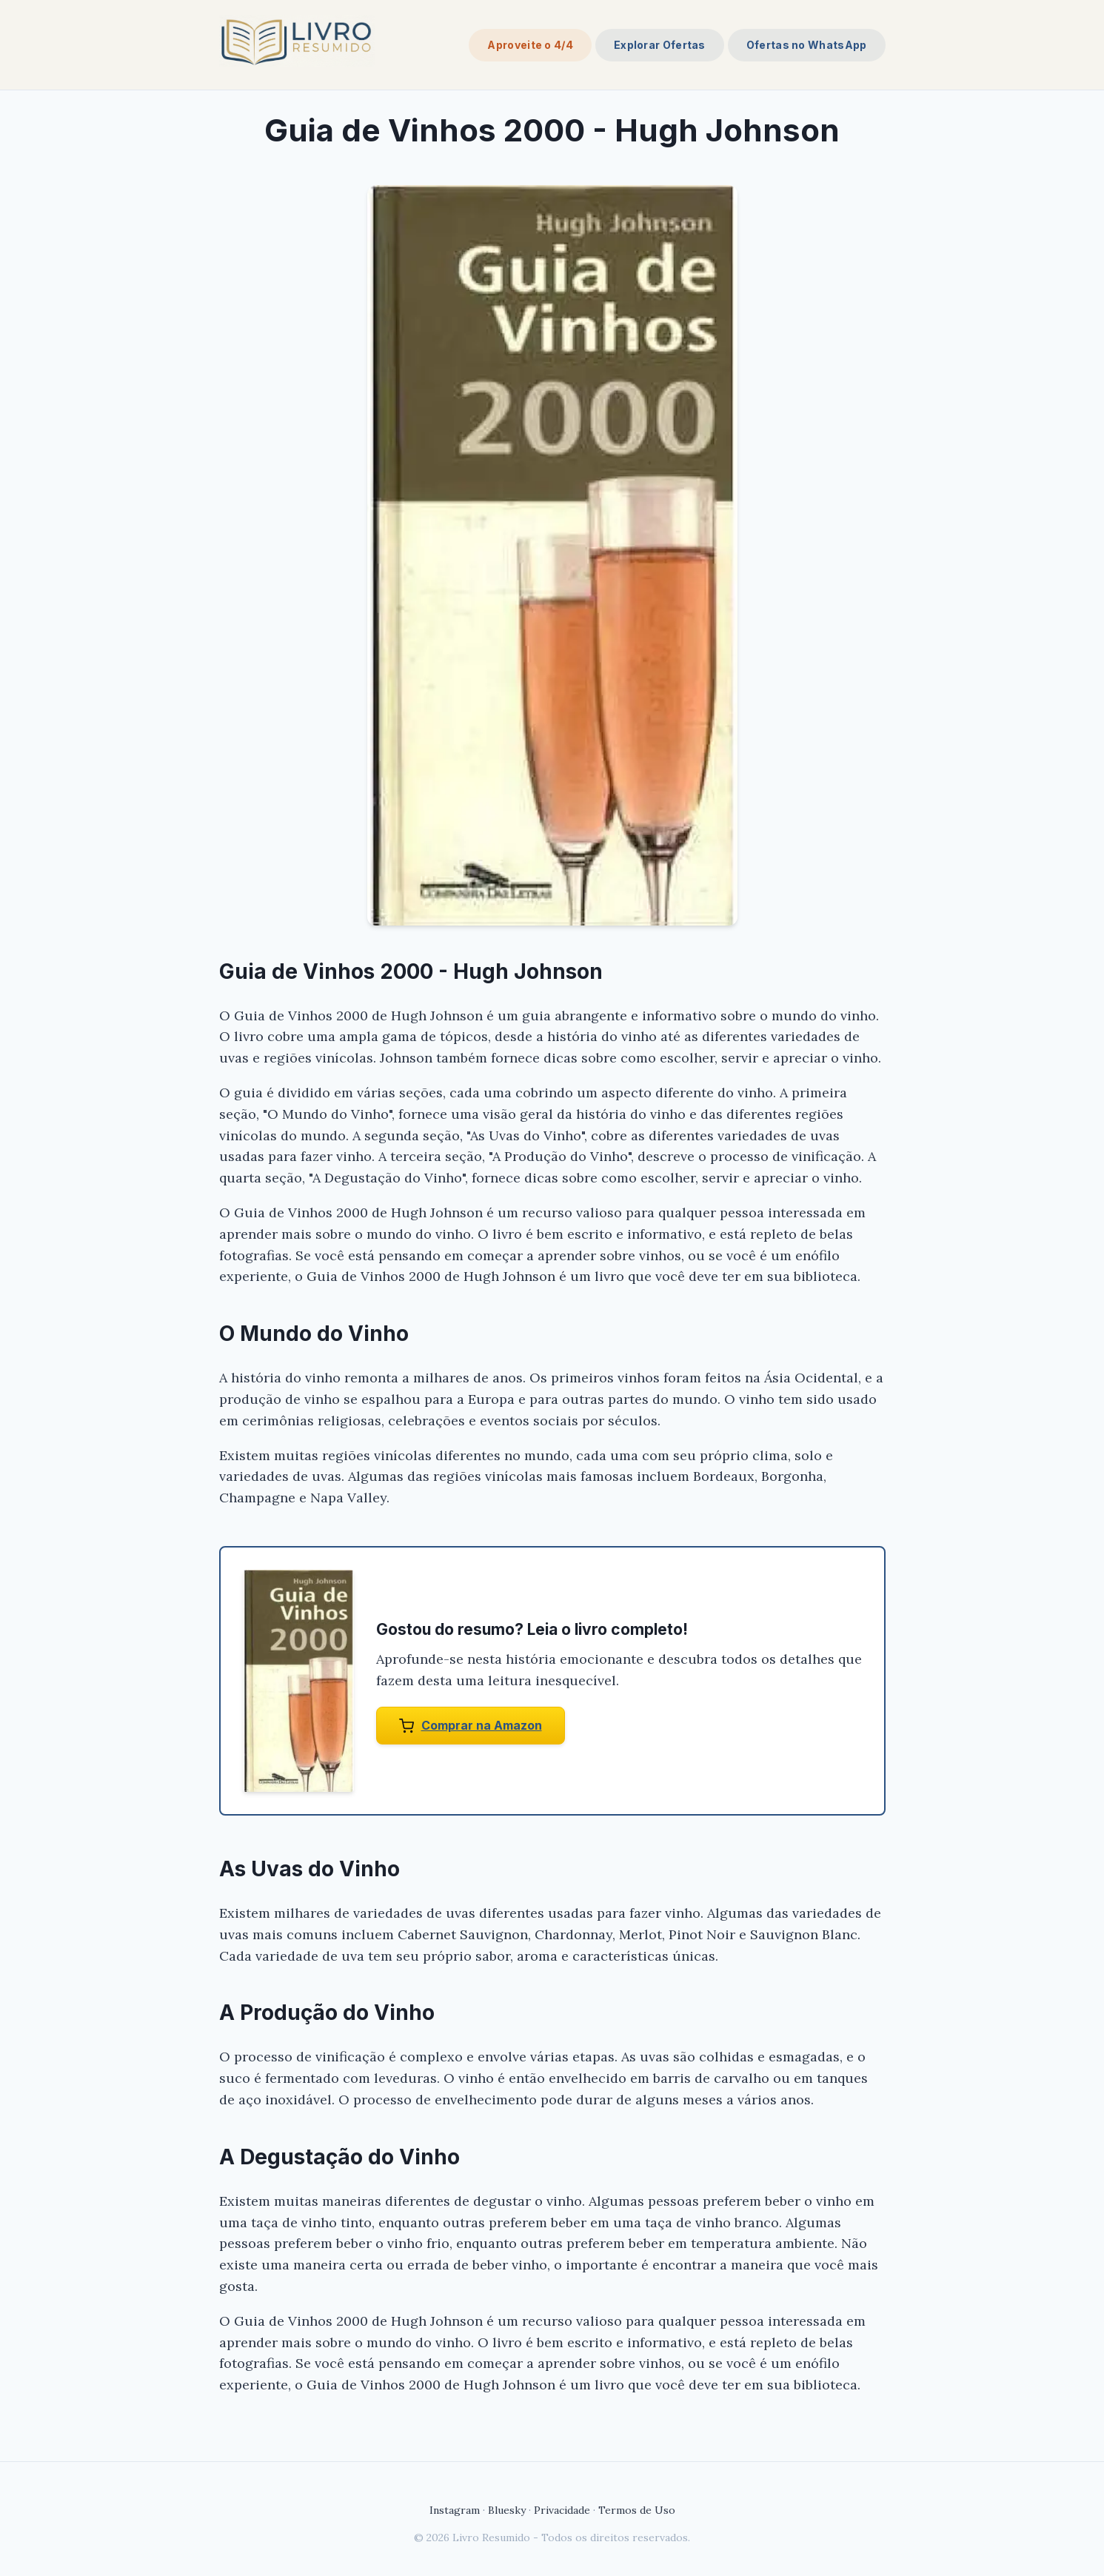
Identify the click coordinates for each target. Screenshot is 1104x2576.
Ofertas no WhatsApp (806, 45)
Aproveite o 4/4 (530, 45)
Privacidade (562, 2510)
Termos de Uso (636, 2510)
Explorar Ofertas (660, 45)
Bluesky (507, 2510)
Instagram (454, 2510)
